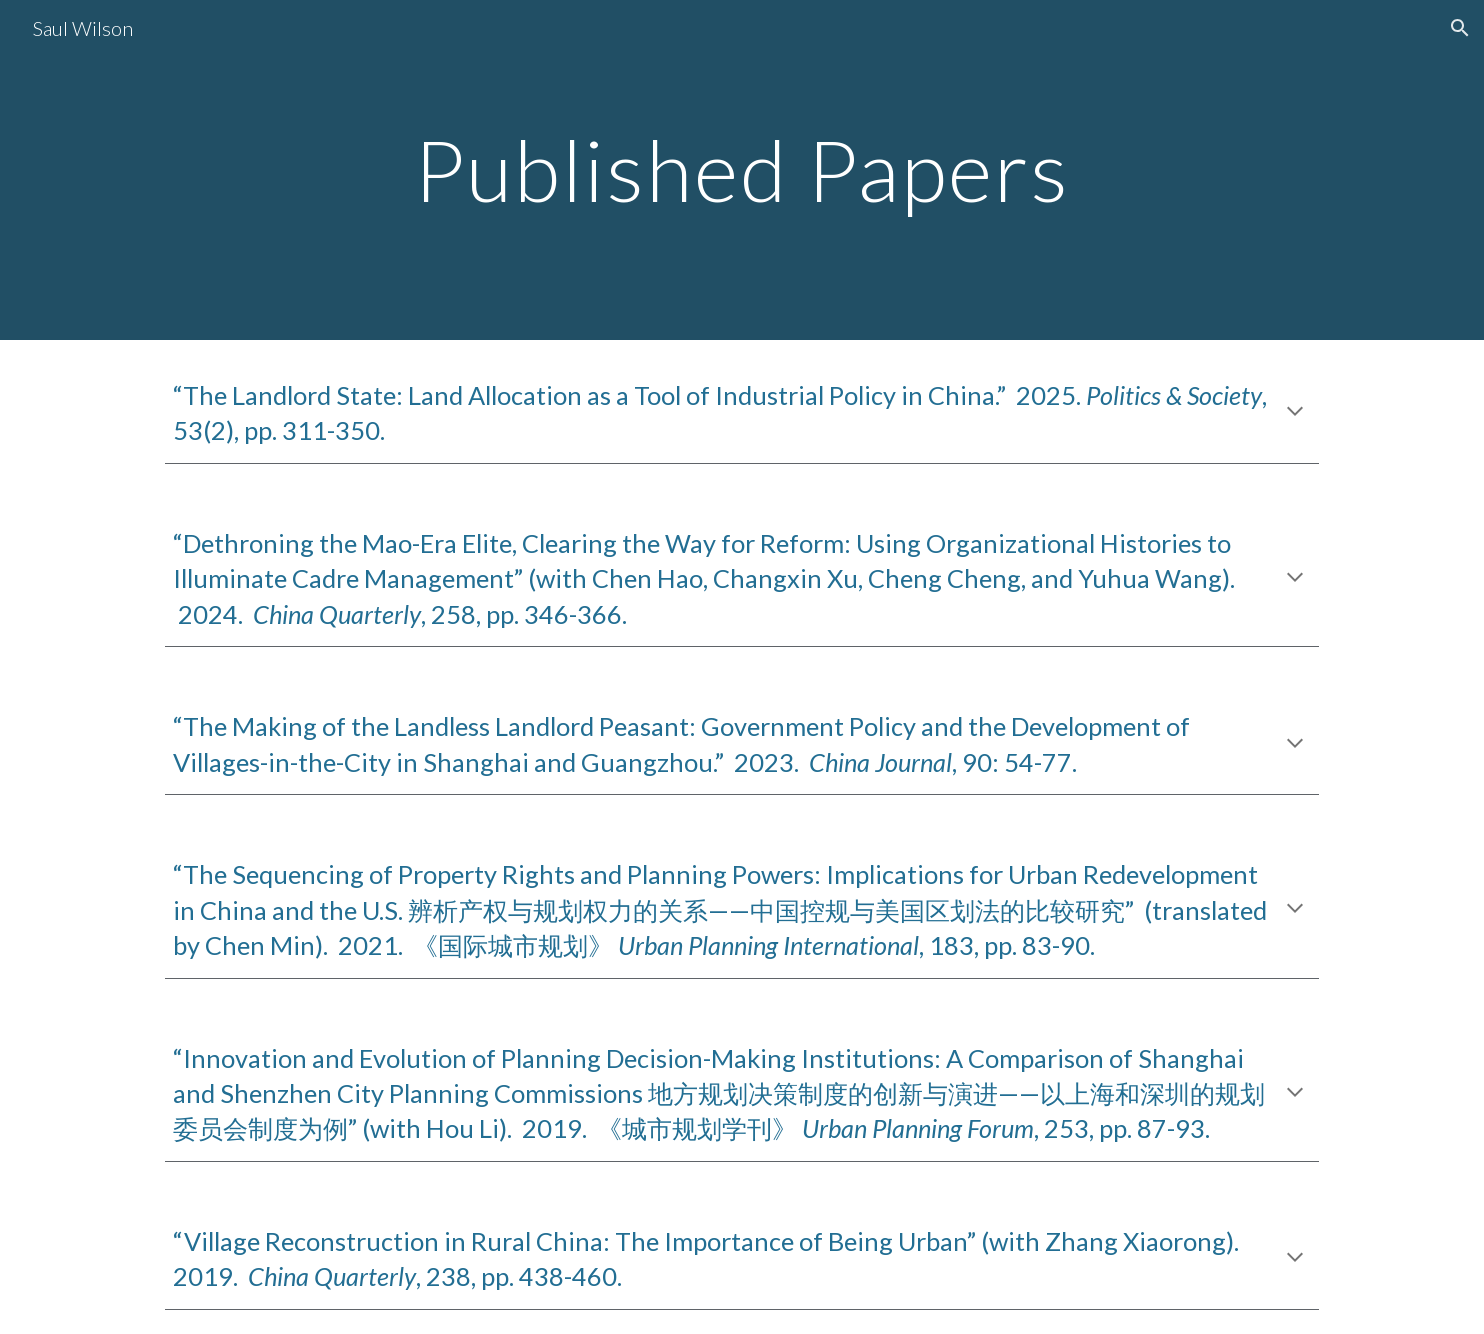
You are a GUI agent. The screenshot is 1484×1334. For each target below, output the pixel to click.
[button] (1460, 28)
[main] (742, 169)
